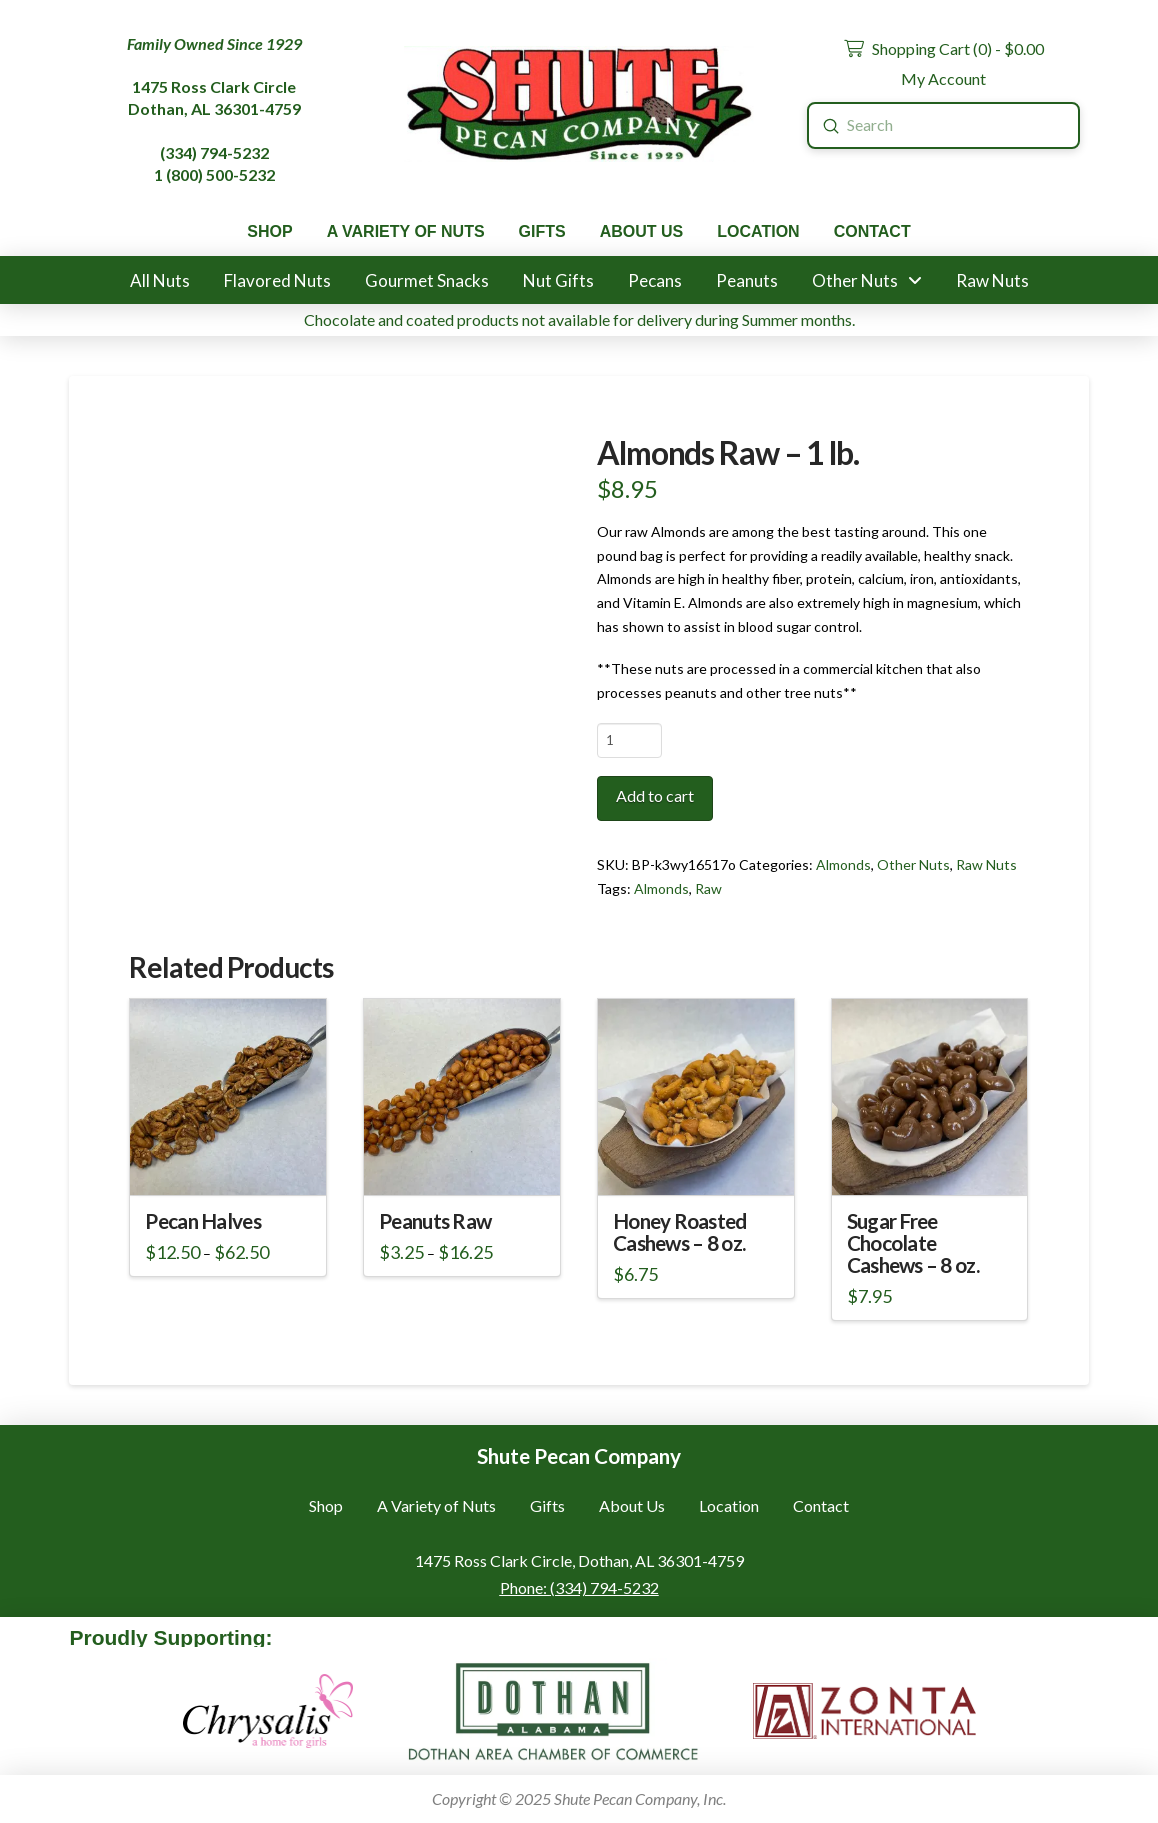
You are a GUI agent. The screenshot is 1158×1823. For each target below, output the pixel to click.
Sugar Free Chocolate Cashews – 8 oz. (913, 1243)
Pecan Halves (202, 1221)
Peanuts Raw (435, 1221)
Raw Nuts (986, 864)
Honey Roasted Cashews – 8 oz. (680, 1232)
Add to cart (655, 795)
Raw (708, 888)
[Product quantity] (629, 740)
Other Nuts (913, 864)
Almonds (843, 864)
